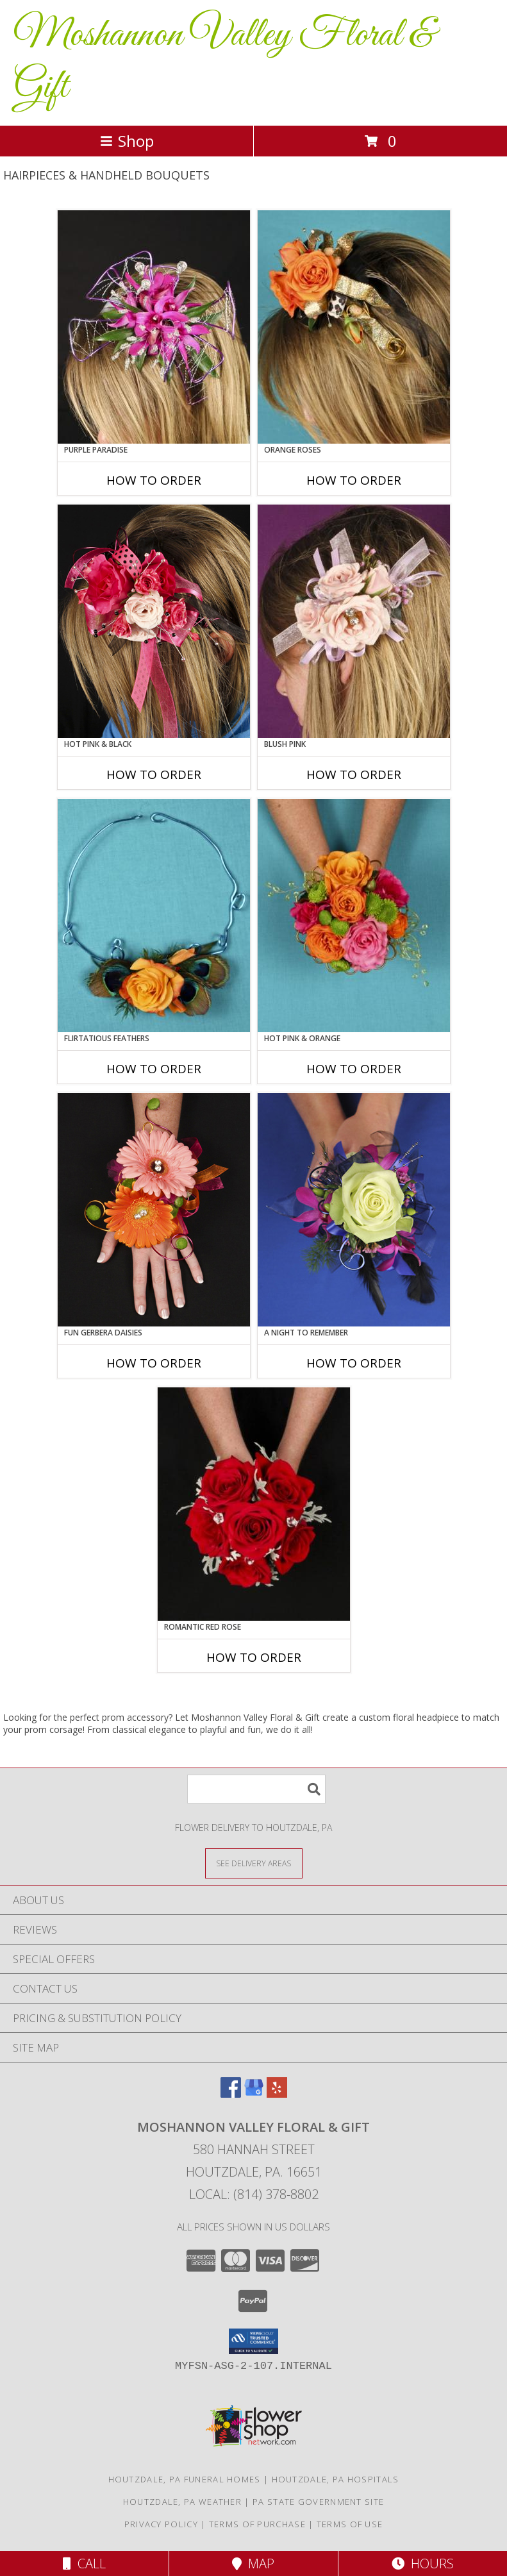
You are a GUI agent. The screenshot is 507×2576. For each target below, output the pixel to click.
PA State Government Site (318, 2501)
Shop (127, 140)
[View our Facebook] (230, 2093)
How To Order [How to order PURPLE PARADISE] (153, 480)
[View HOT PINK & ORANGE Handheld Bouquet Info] (354, 915)
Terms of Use (350, 2524)
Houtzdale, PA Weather (182, 2501)
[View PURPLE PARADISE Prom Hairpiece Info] (154, 327)
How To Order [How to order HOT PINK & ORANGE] (353, 1068)
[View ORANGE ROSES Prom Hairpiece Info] (354, 327)
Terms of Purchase (257, 2524)
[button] (253, 2341)
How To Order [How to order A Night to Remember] (353, 1363)
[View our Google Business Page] (254, 2093)
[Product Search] (256, 1789)
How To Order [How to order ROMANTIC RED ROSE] (253, 1657)
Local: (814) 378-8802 (254, 2194)
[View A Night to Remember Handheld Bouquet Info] (354, 1209)
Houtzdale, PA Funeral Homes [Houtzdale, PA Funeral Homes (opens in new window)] (184, 2479)
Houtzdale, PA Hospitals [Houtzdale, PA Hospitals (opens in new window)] (335, 2479)
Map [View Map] (253, 2563)
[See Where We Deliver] (254, 1863)
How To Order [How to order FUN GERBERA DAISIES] (153, 1363)
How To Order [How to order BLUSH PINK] (353, 774)
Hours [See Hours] (423, 2563)
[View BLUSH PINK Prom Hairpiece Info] (354, 621)
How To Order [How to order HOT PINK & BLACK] (153, 774)
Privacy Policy (161, 2524)
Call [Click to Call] (84, 2563)
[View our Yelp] (277, 2093)
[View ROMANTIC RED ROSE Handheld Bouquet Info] (254, 1504)
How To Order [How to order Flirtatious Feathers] (153, 1068)
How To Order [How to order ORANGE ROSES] (353, 480)
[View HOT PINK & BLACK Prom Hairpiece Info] (154, 621)
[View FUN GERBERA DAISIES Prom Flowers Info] (154, 1209)
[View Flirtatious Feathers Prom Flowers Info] (154, 915)
